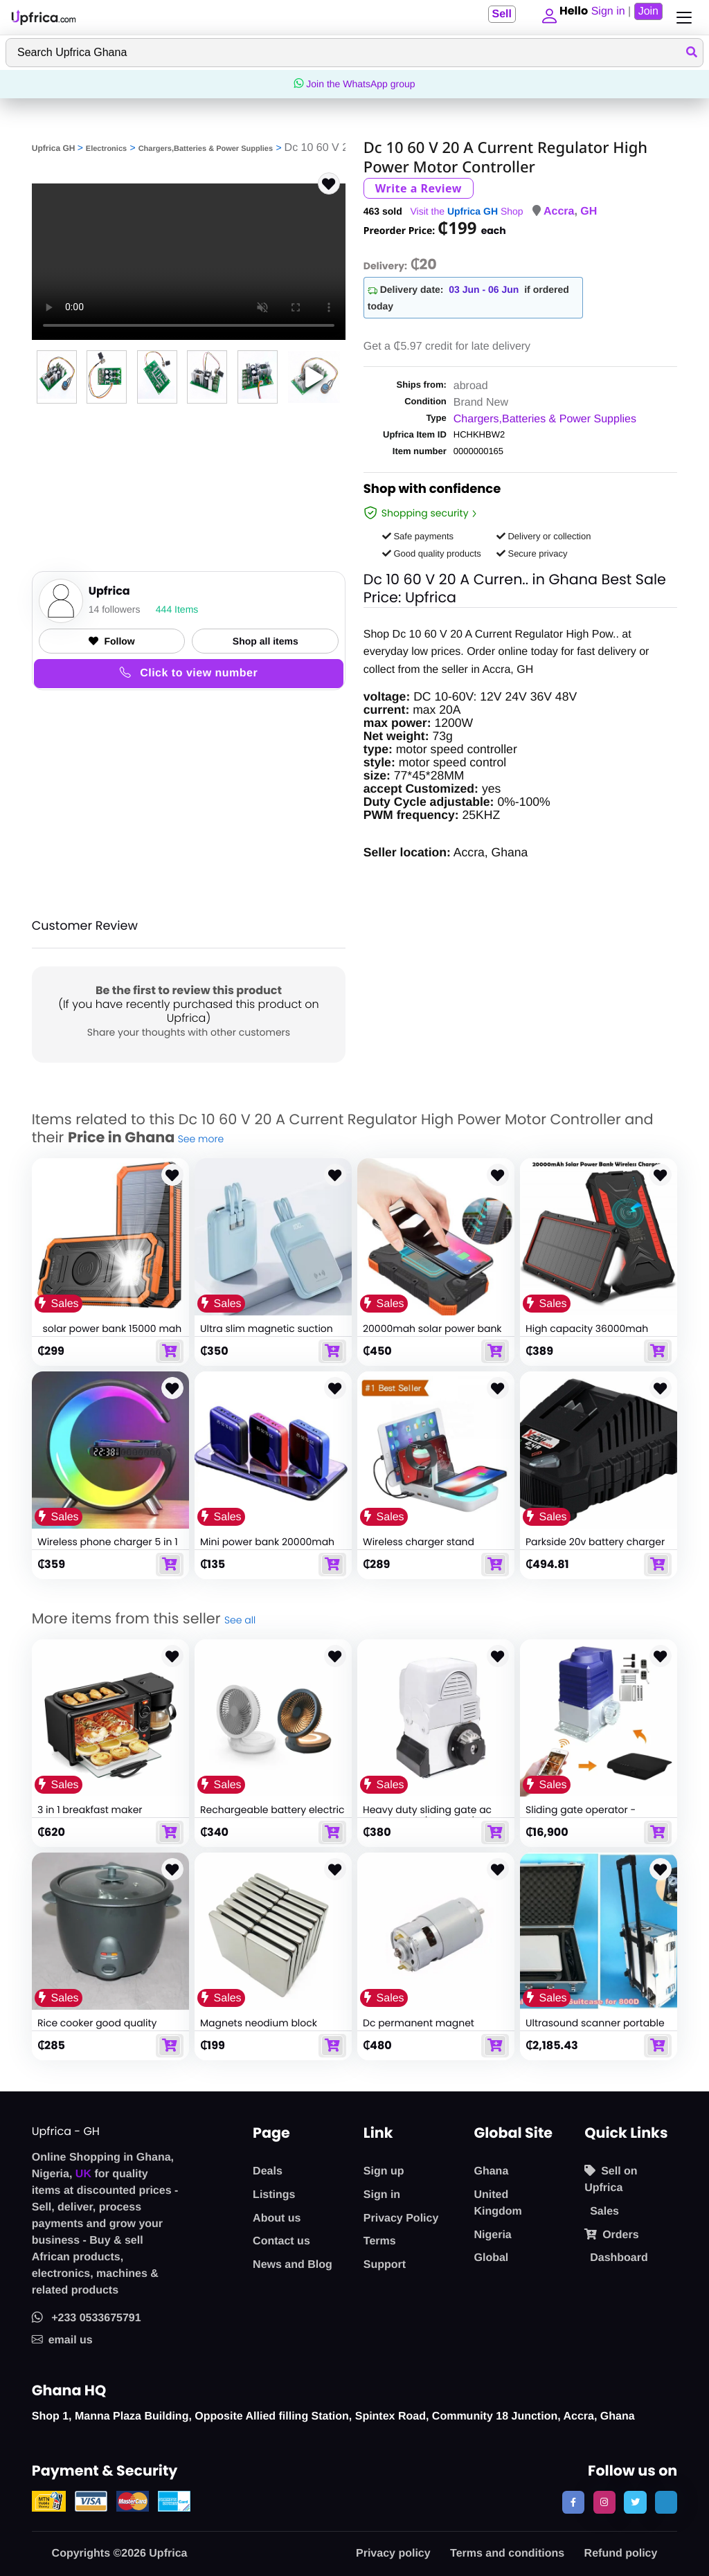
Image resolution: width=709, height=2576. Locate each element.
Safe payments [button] (418, 536)
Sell (496, 14)
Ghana (491, 2171)
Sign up (384, 2171)
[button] (545, 17)
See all (239, 1620)
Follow (111, 641)
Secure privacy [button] (532, 553)
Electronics (106, 149)
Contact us (281, 2241)
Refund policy (621, 2553)
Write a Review (418, 188)
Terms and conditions (507, 2553)
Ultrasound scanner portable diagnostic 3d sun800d (595, 2029)
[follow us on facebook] (573, 2502)
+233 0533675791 (86, 2318)
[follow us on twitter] (635, 2502)
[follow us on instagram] (604, 2502)
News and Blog (292, 2265)
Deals (267, 2171)
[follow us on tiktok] (666, 2502)
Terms (380, 2241)
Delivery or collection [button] (543, 536)
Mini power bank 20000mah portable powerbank (267, 1548)
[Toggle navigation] (681, 18)
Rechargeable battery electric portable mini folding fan (272, 1816)
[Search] (354, 52)
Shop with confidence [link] (432, 491)
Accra (559, 211)
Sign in (382, 2195)
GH (588, 211)
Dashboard (619, 2258)
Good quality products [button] (431, 553)
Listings (274, 2195)
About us (276, 2218)
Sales (604, 2211)
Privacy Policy (401, 2218)
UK (83, 2174)
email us (62, 2340)
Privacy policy (393, 2553)
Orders (611, 2234)
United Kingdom (497, 2203)
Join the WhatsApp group (354, 83)
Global (491, 2258)
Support (385, 2265)
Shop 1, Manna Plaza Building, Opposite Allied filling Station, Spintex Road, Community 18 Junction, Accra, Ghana (333, 2416)
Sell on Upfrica (610, 2179)
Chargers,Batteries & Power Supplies (205, 149)
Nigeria (492, 2235)
